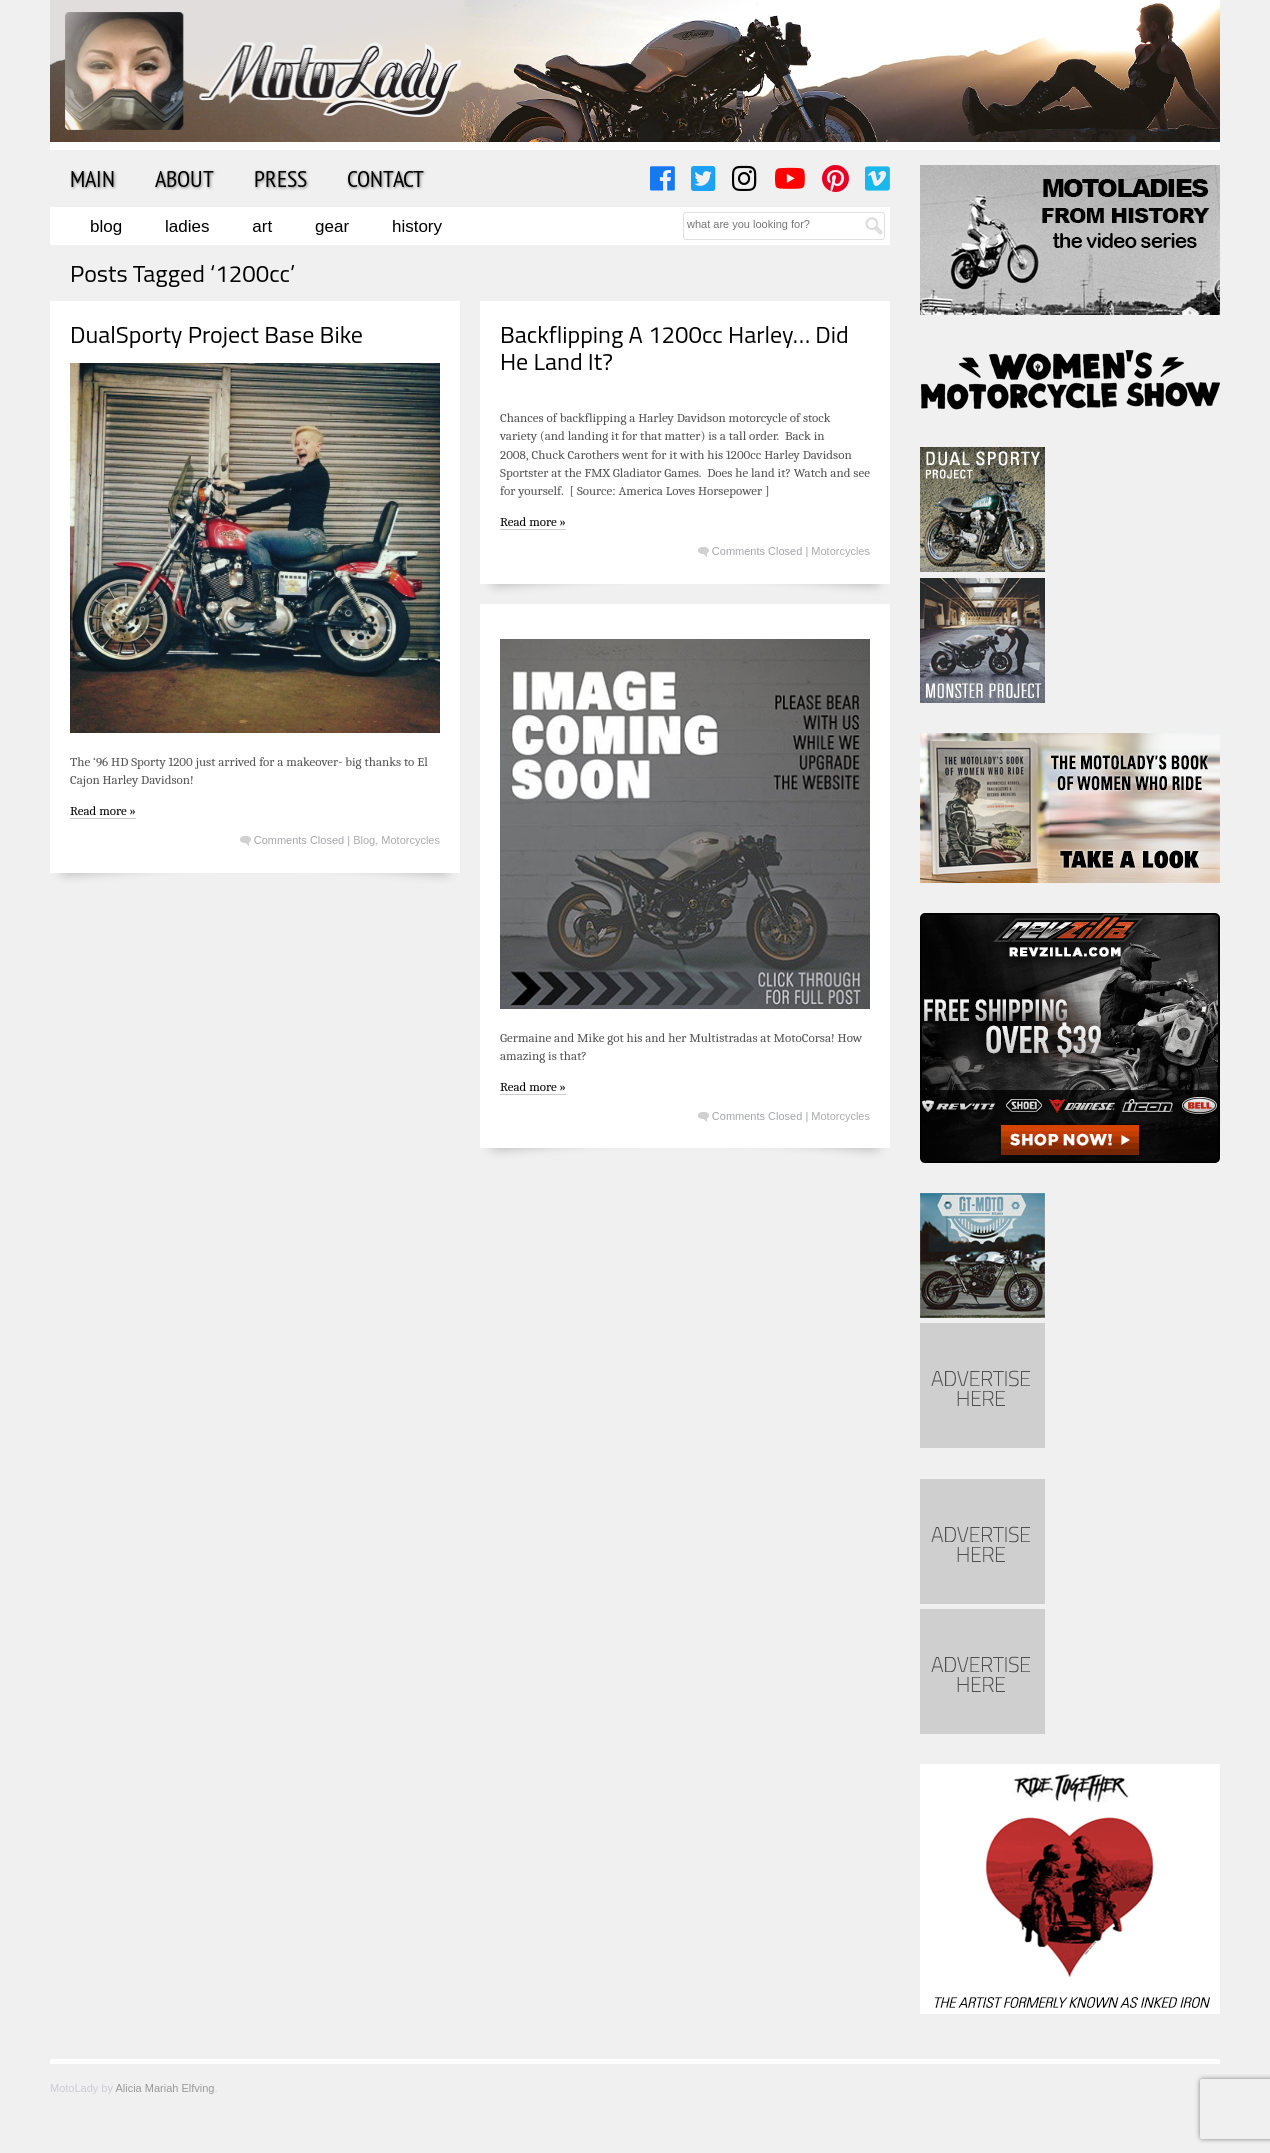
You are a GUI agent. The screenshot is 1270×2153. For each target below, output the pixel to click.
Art (262, 226)
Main (92, 178)
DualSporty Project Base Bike (216, 334)
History (417, 226)
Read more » (103, 810)
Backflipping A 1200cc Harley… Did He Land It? (674, 347)
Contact (385, 178)
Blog (106, 226)
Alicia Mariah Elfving (164, 2088)
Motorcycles (410, 840)
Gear (332, 226)
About (184, 178)
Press (280, 178)
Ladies (187, 226)
